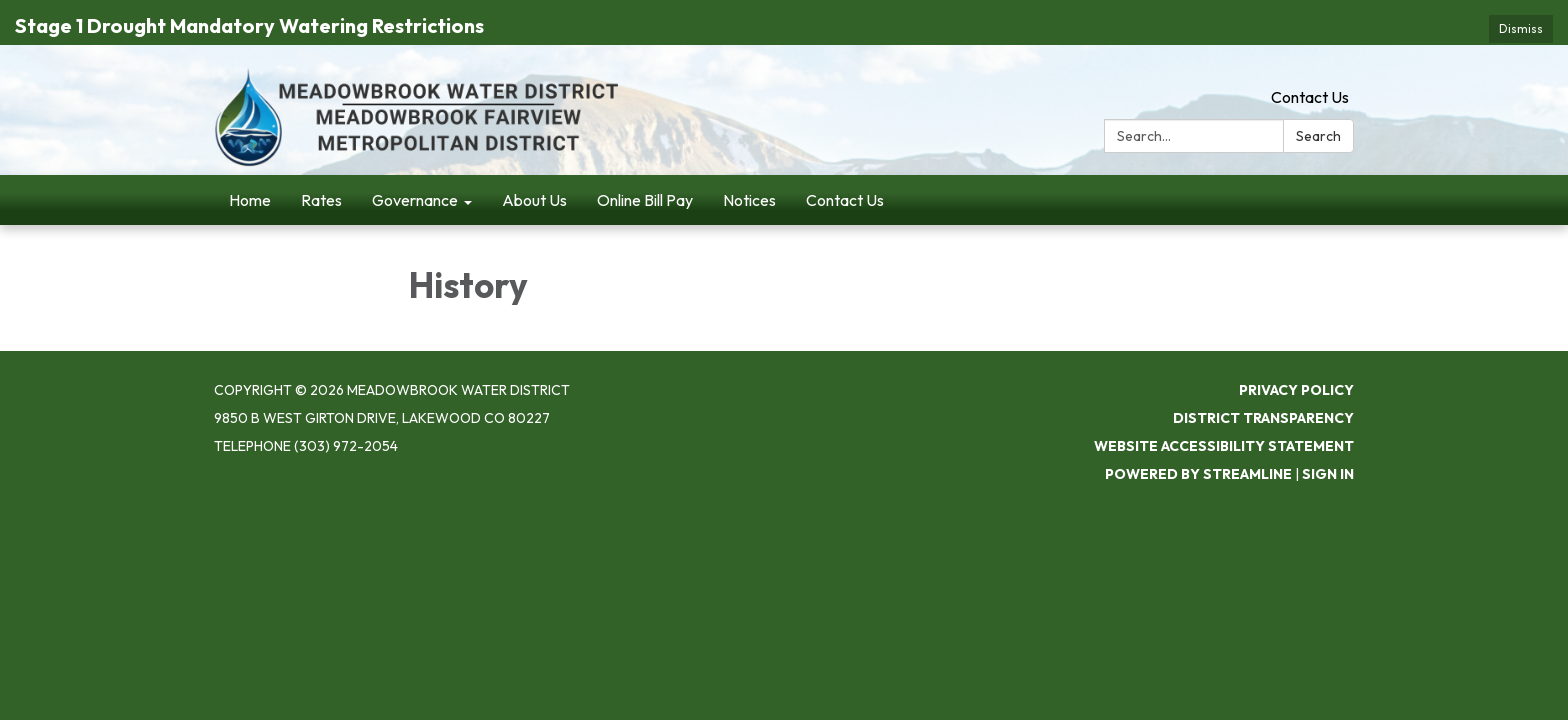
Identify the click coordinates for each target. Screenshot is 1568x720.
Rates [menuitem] (321, 168)
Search (1318, 104)
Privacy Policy (1296, 357)
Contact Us (1310, 65)
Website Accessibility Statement (1224, 413)
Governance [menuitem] (415, 168)
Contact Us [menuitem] (845, 168)
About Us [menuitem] (534, 168)
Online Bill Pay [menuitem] (645, 168)
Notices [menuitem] (749, 168)
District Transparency (1263, 385)
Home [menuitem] (250, 168)
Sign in (1328, 441)
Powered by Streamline (1198, 441)
